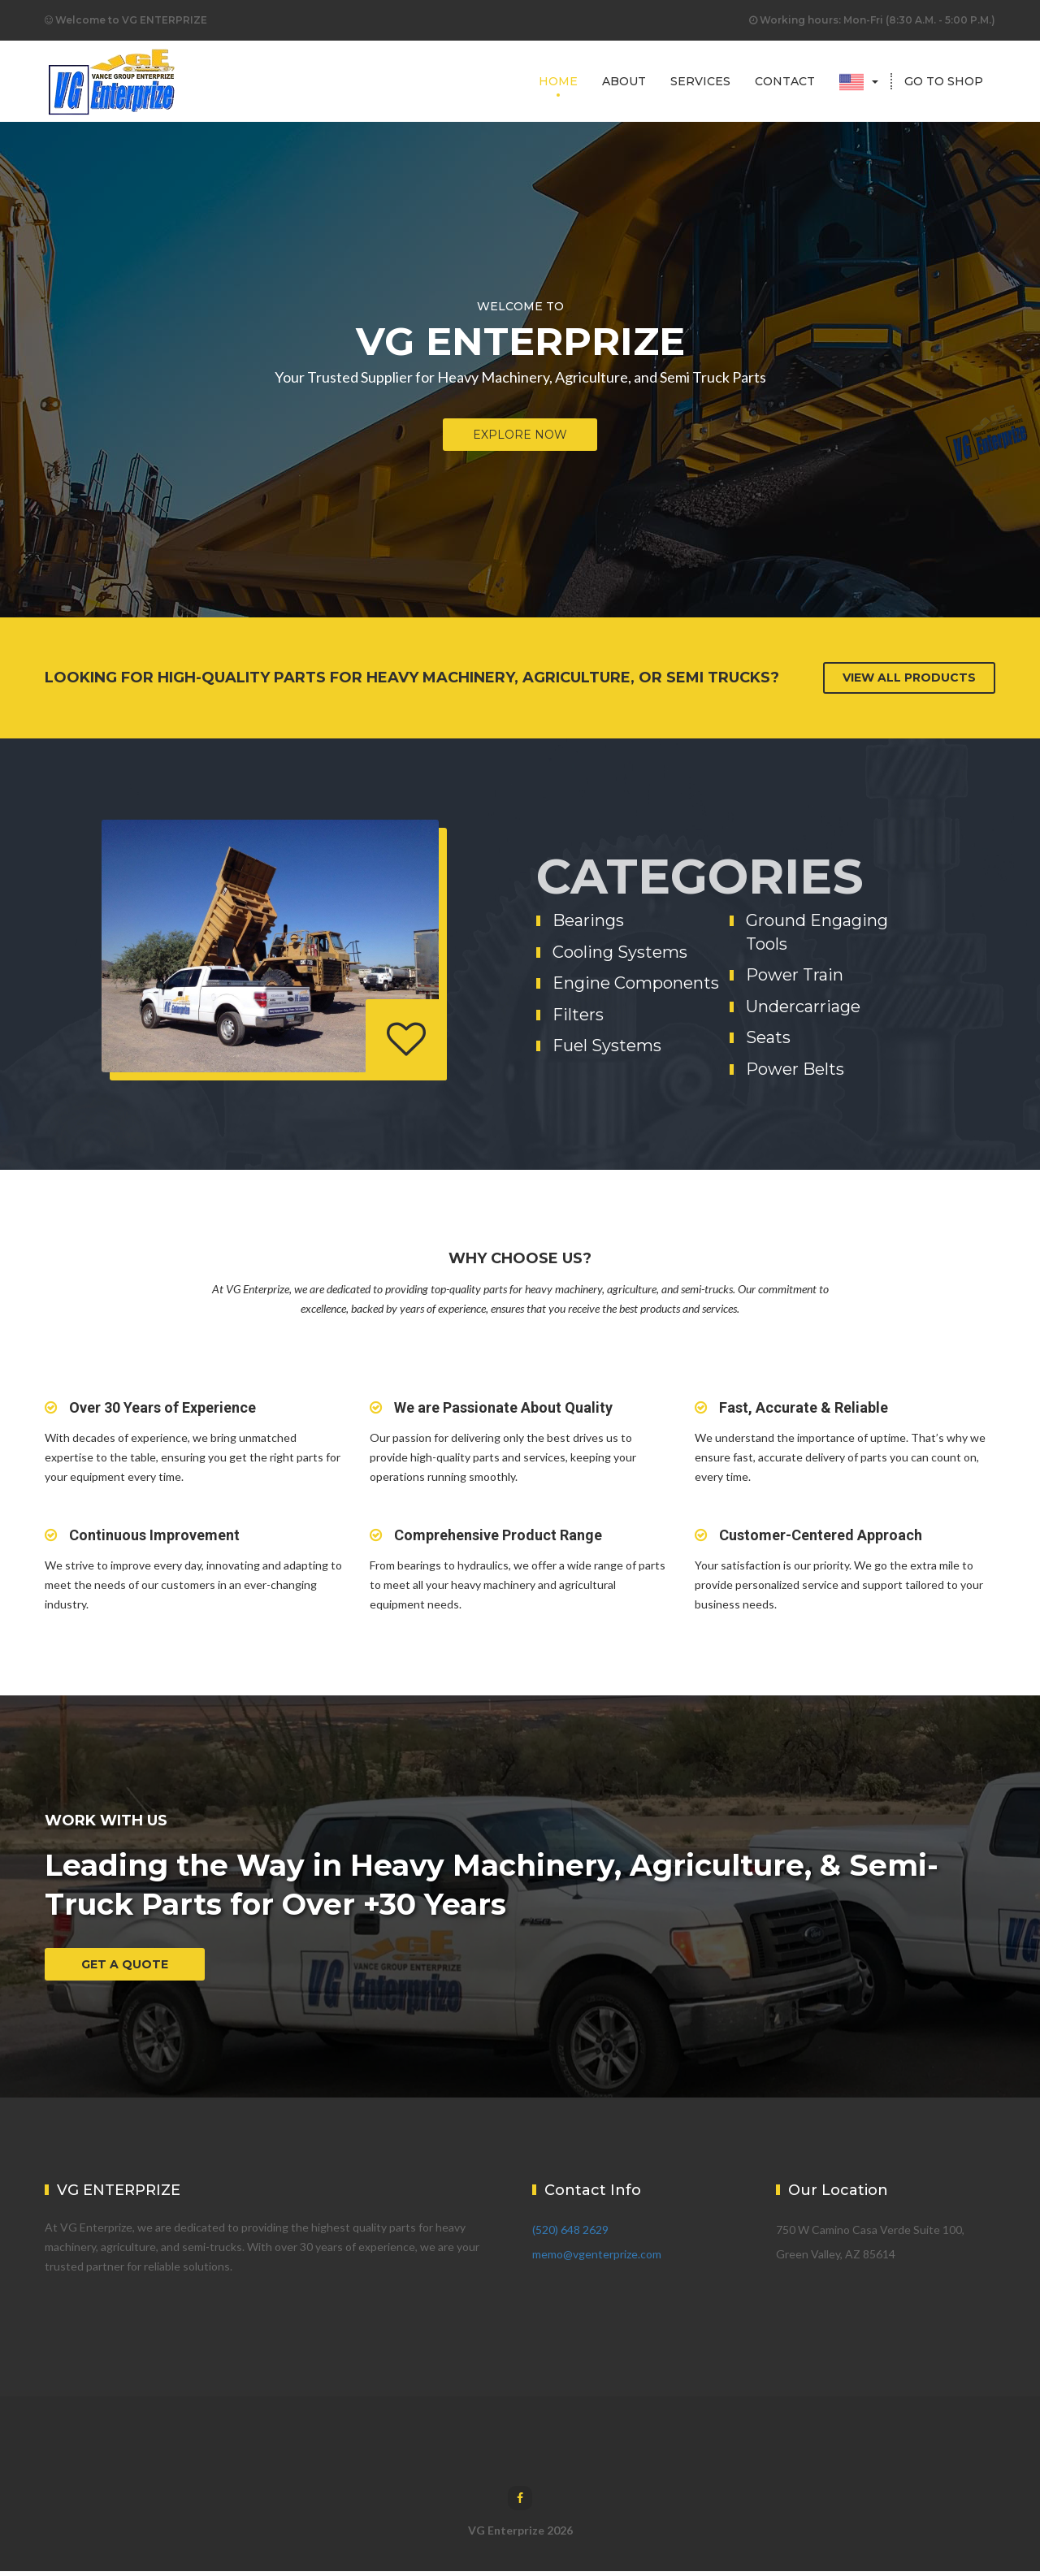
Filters (578, 1014)
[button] (858, 81)
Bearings (588, 920)
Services (700, 81)
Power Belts (795, 1069)
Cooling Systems (619, 952)
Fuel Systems (606, 1045)
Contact (785, 81)
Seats (768, 1037)
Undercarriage (803, 1006)
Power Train (794, 975)
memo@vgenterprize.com (596, 2259)
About (624, 81)
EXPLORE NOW (520, 434)
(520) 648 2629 (570, 2234)
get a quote (124, 1964)
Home (558, 81)
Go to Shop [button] (943, 81)
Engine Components (635, 983)
